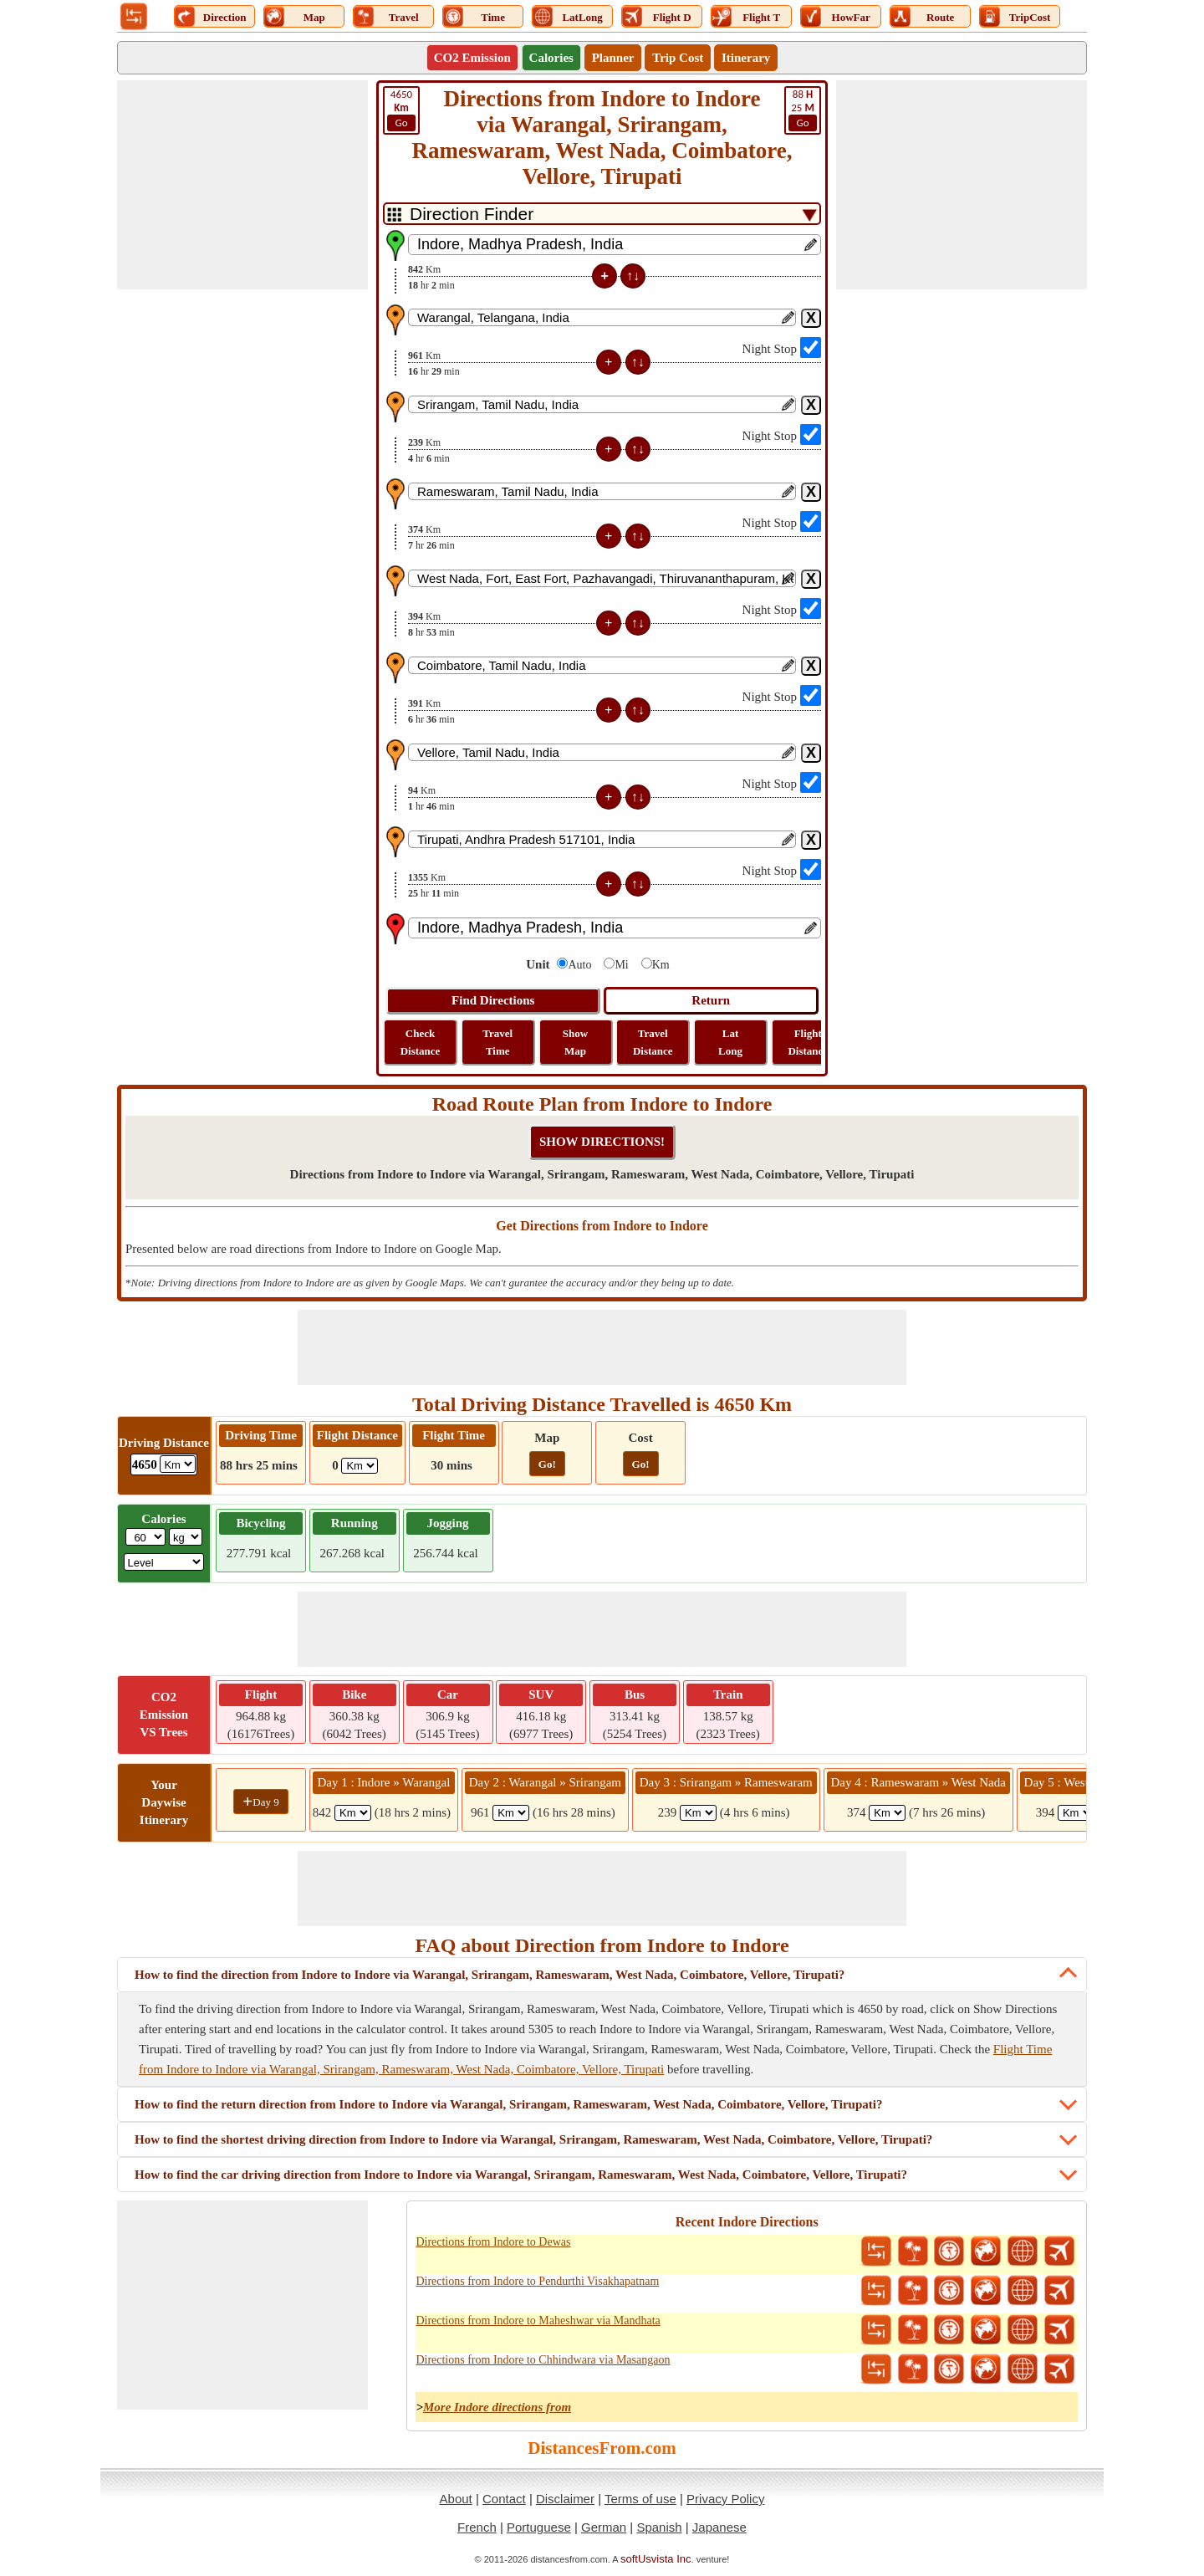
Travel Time (497, 1042)
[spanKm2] (510, 1813)
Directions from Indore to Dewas (493, 2242)
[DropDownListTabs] (602, 213)
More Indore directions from (497, 2407)
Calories (551, 57)
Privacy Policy (725, 2499)
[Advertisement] (242, 184)
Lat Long (730, 1042)
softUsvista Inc (655, 2559)
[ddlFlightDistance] (359, 1466)
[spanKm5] (1076, 1813)
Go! (547, 1464)
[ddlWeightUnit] (185, 1537)
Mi (621, 964)
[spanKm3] (698, 1813)
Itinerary (746, 57)
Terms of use (640, 2499)
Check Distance (420, 1042)
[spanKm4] (887, 1813)
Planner (613, 57)
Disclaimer (565, 2499)
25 (802, 109)
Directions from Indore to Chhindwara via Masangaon (543, 2360)
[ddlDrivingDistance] (178, 1464)
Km (661, 964)
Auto (579, 964)
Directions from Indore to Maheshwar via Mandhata (538, 2320)
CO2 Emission (472, 57)
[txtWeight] (145, 1537)
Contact (504, 2499)
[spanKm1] (352, 1813)
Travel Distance (653, 1042)
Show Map (575, 1042)
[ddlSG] (164, 1562)
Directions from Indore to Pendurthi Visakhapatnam (537, 2281)
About (456, 2499)
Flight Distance (808, 1042)
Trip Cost (677, 57)
